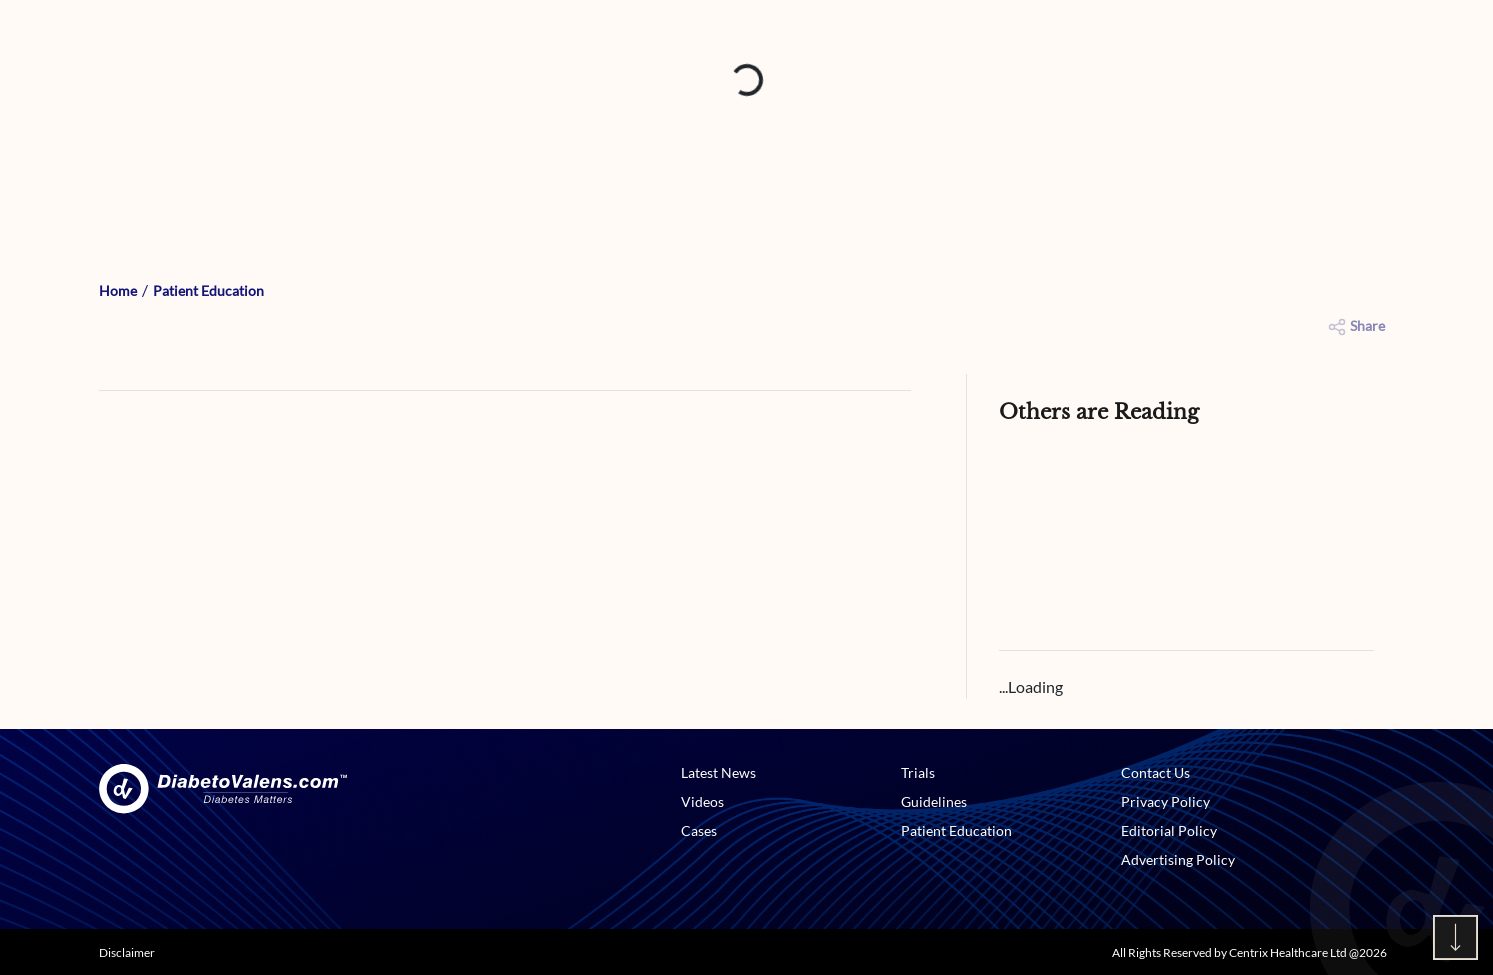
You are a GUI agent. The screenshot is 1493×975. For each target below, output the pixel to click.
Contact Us (1155, 772)
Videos (702, 801)
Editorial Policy (1169, 830)
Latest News (718, 772)
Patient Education (208, 290)
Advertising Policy (1178, 859)
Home (118, 290)
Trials (918, 772)
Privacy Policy (1165, 801)
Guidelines (934, 801)
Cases (699, 830)
